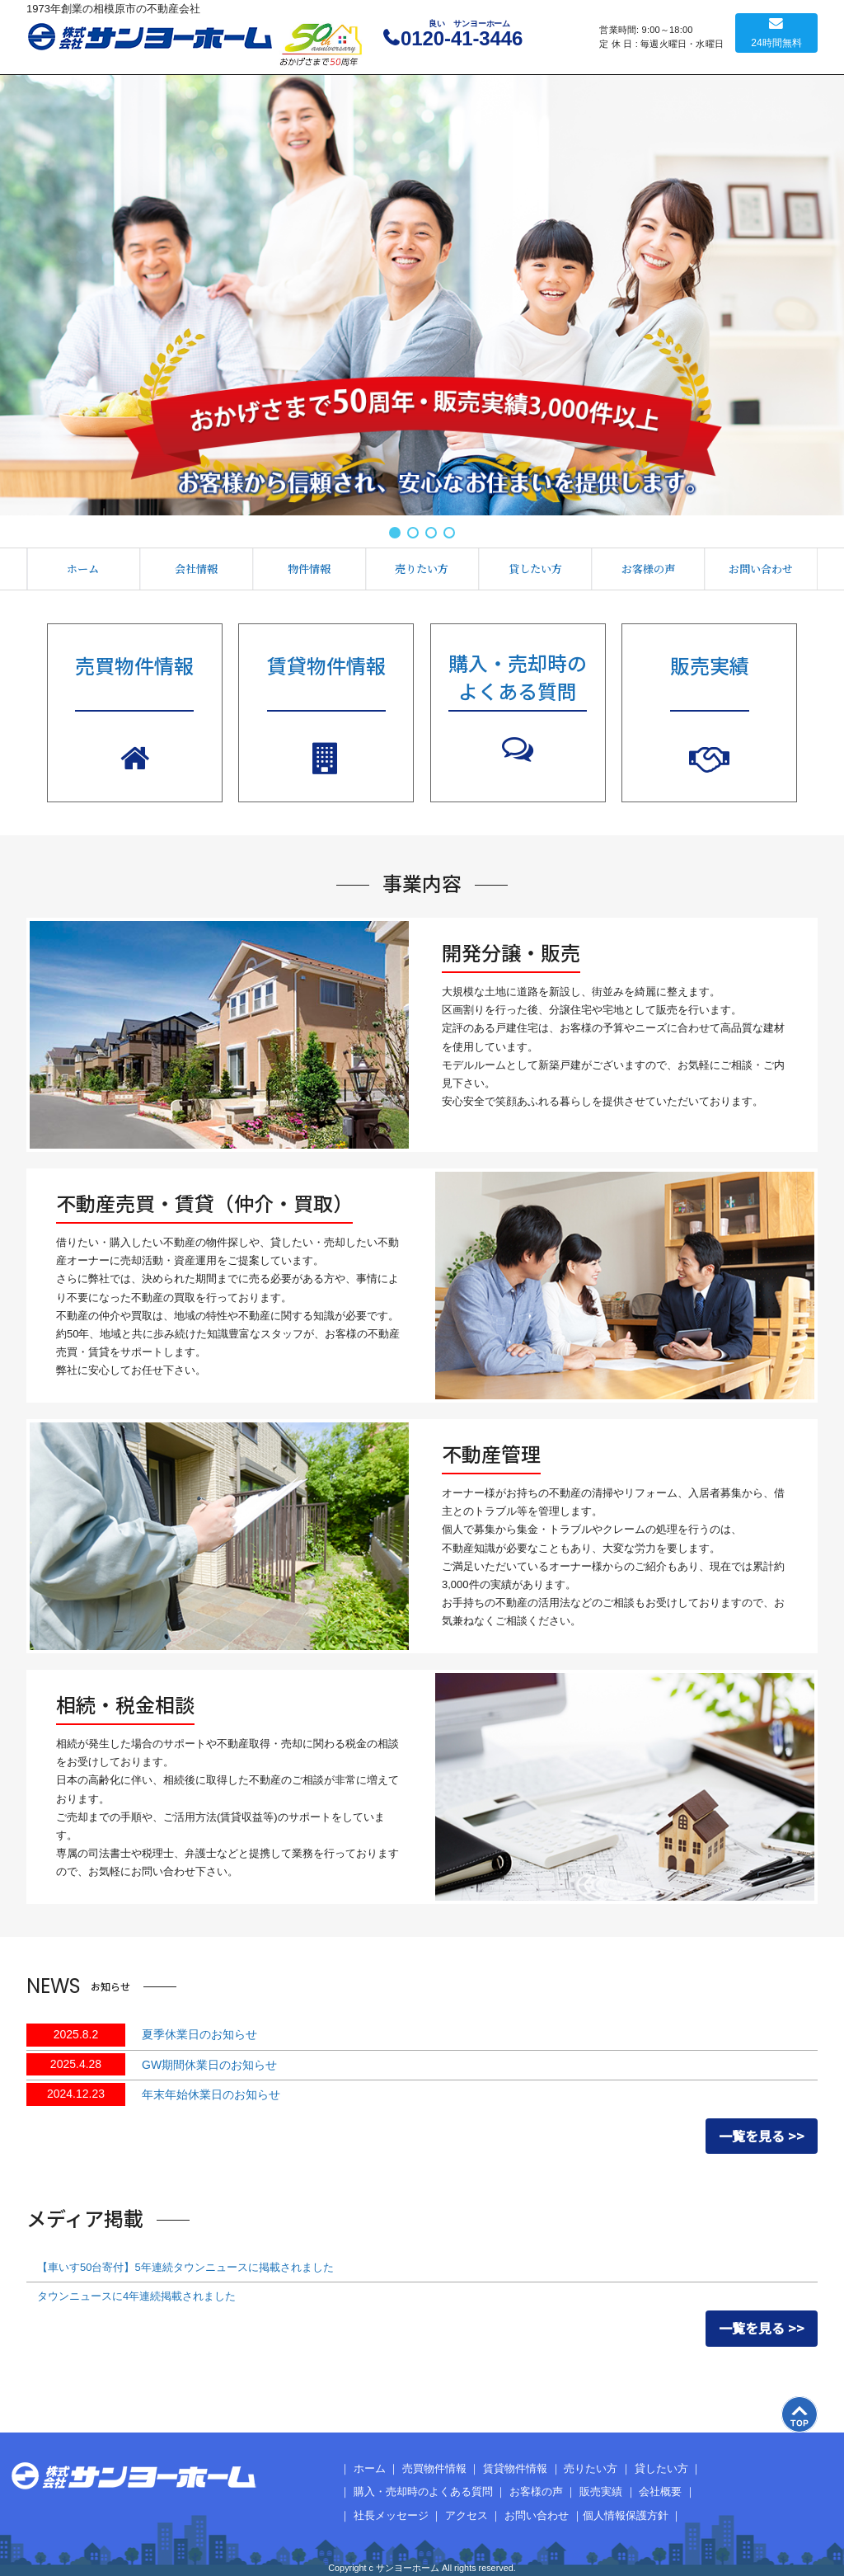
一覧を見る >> (761, 2136)
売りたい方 (421, 568)
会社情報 (196, 568)
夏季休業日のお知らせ (199, 2034)
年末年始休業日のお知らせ (211, 2094)
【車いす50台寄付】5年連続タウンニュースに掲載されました (185, 2267)
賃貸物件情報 (515, 2468)
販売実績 (600, 2491)
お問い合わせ (761, 568)
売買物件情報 (434, 2468)
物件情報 (309, 568)
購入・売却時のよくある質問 (423, 2491)
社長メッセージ (391, 2515)
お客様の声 (648, 568)
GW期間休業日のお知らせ (209, 2064)
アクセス (466, 2515)
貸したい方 (535, 568)
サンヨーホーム (150, 36)
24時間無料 (776, 43)
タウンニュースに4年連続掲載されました (136, 2296)
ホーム (83, 568)
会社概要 (660, 2491)
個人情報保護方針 (625, 2515)
